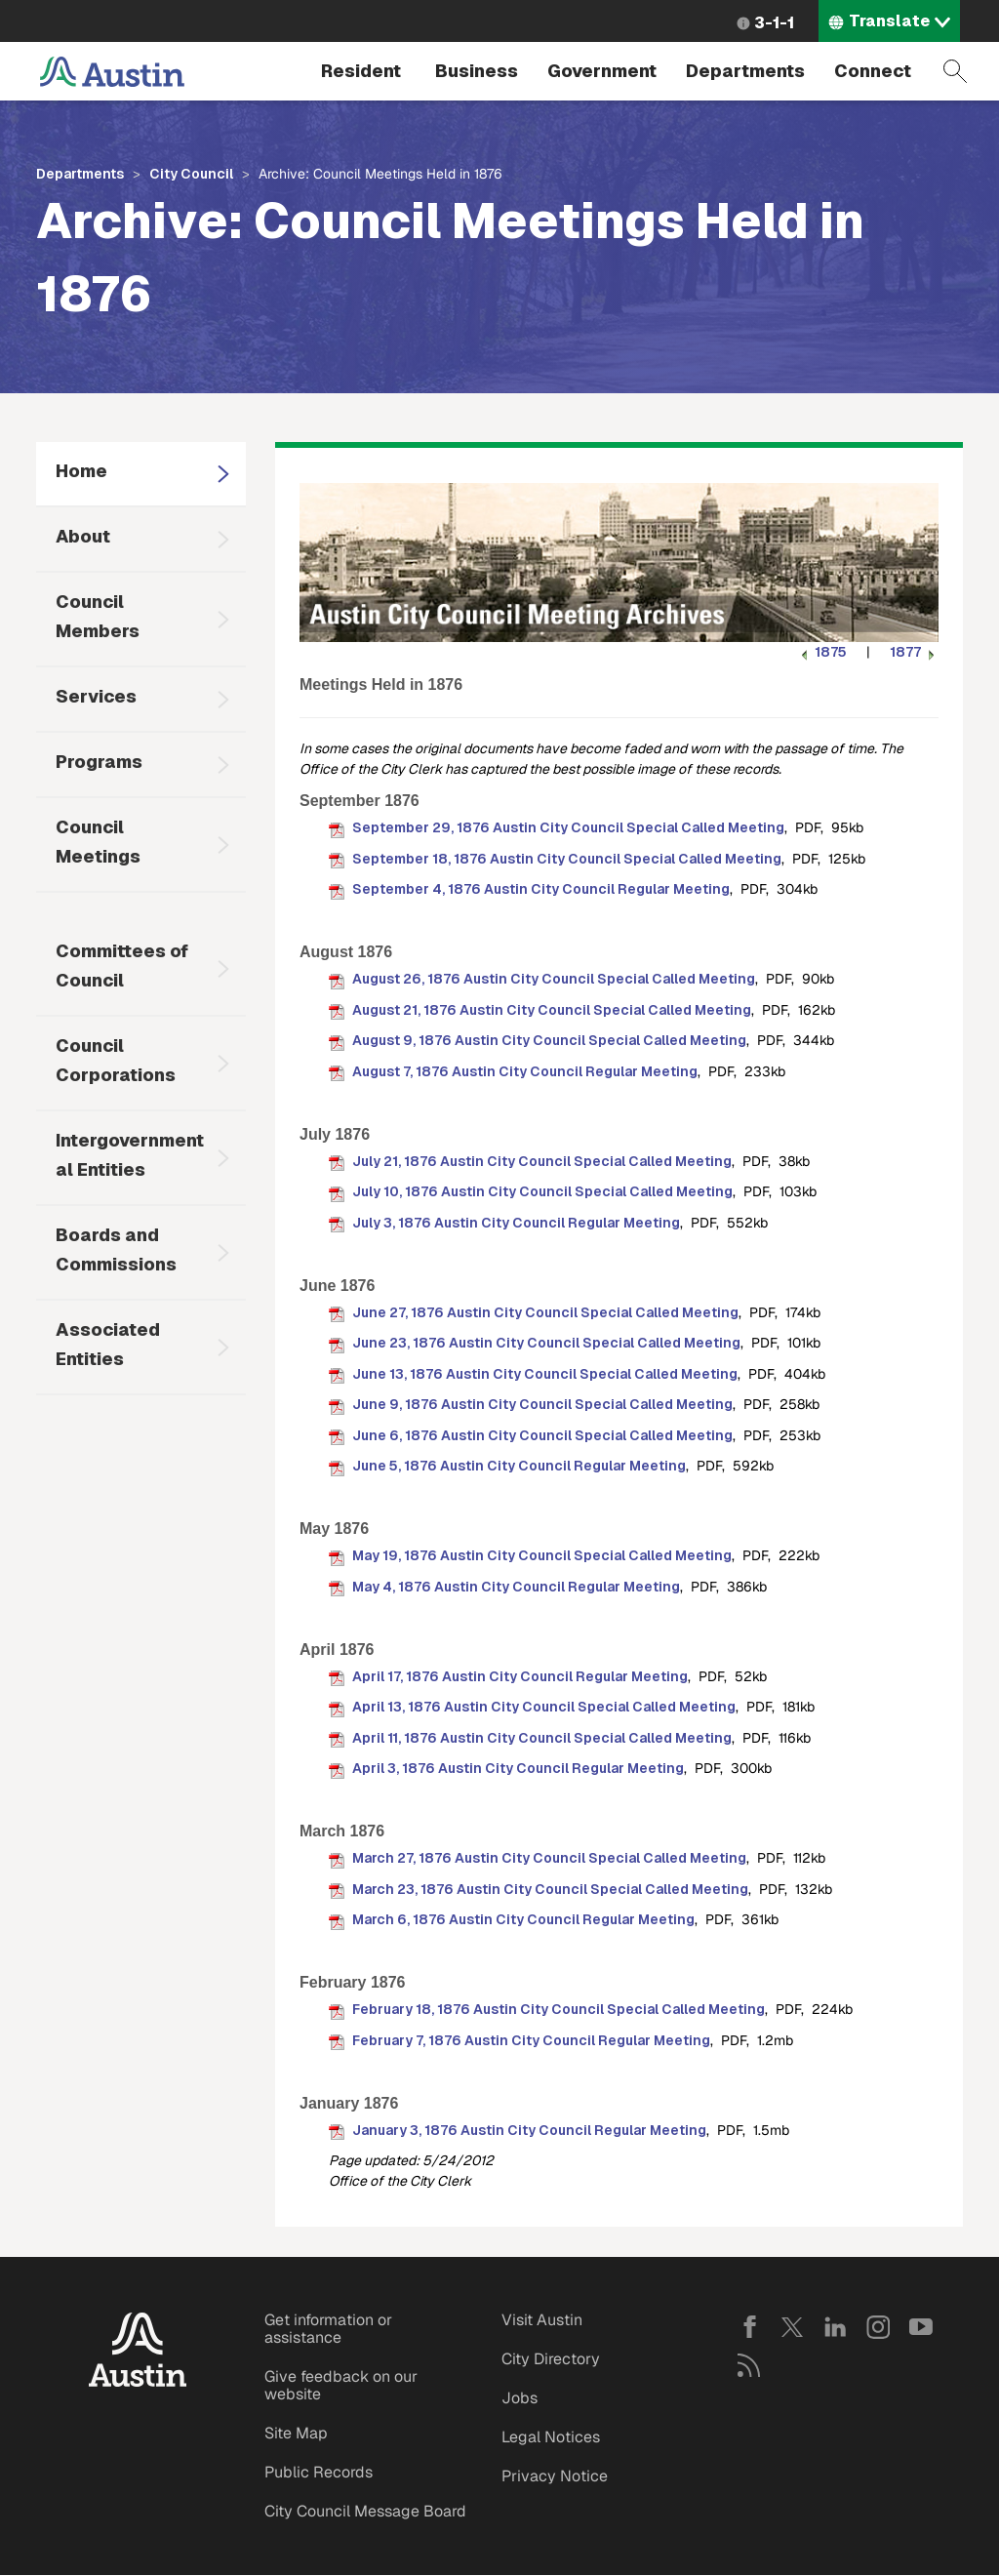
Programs (99, 761)
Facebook (749, 2327)
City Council (191, 173)
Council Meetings (98, 841)
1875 (822, 652)
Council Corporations (116, 1060)
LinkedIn (835, 2327)
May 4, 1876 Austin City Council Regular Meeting (516, 1586)
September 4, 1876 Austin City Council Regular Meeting (541, 889)
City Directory (550, 2359)
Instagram (878, 2327)
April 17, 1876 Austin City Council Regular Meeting (520, 1676)
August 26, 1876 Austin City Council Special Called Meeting (553, 978)
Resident (361, 71)
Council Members (98, 616)
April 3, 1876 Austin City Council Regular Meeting (518, 1768)
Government (602, 71)
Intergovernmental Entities (130, 1155)
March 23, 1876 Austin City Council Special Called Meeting (550, 1889)
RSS (749, 2365)
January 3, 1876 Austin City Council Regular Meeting (529, 2130)
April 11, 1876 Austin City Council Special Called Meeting (542, 1738)
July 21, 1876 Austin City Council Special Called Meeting (542, 1161)
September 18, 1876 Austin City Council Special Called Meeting (566, 858)
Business (476, 71)
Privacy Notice (554, 2476)
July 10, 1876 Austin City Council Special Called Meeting (542, 1191)
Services (96, 696)
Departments (745, 71)
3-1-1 (774, 23)
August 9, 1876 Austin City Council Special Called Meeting (549, 1040)
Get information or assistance (328, 2329)
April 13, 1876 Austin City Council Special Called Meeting (544, 1706)
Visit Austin (541, 2320)
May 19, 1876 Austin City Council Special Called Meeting (542, 1555)
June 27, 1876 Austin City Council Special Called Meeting (545, 1312)
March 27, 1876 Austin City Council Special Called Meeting (549, 1858)
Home (81, 471)
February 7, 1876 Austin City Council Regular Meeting (531, 2040)
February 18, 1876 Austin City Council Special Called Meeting (558, 2009)
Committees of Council (122, 965)
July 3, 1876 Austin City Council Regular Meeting (516, 1222)
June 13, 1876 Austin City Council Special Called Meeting (545, 1374)
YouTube (921, 2327)
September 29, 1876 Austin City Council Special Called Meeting (568, 827)
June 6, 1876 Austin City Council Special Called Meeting (542, 1435)
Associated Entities (108, 1344)
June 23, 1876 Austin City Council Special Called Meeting (546, 1342)
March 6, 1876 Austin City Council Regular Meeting (523, 1919)
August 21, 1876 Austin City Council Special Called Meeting (551, 1010)
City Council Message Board (365, 2511)
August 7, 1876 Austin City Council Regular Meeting (525, 1071)
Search (955, 71)
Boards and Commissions (116, 1249)
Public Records (318, 2472)
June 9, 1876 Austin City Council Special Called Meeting (542, 1404)
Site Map (296, 2433)
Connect (872, 71)
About (83, 536)
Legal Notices (550, 2437)
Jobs (519, 2398)
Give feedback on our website (341, 2385)
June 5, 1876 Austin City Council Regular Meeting (519, 1465)
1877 (914, 652)
